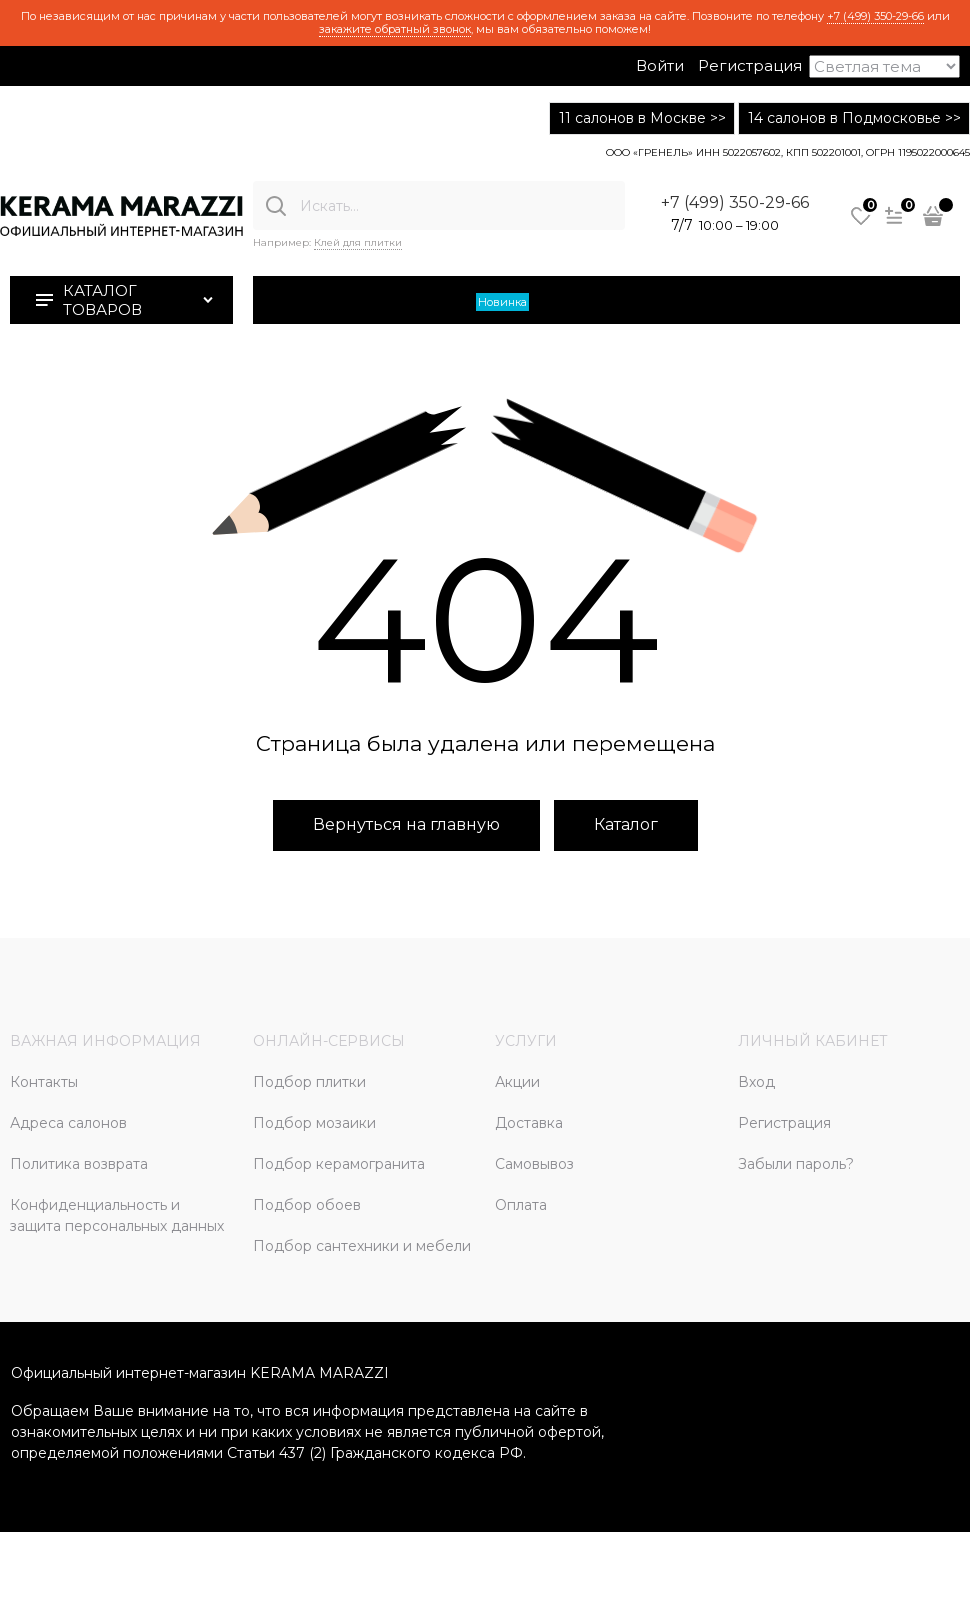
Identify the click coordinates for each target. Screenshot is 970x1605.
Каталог (626, 824)
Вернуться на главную (406, 824)
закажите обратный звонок (395, 29)
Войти (660, 65)
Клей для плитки (358, 242)
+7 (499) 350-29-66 (875, 16)
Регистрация (750, 65)
